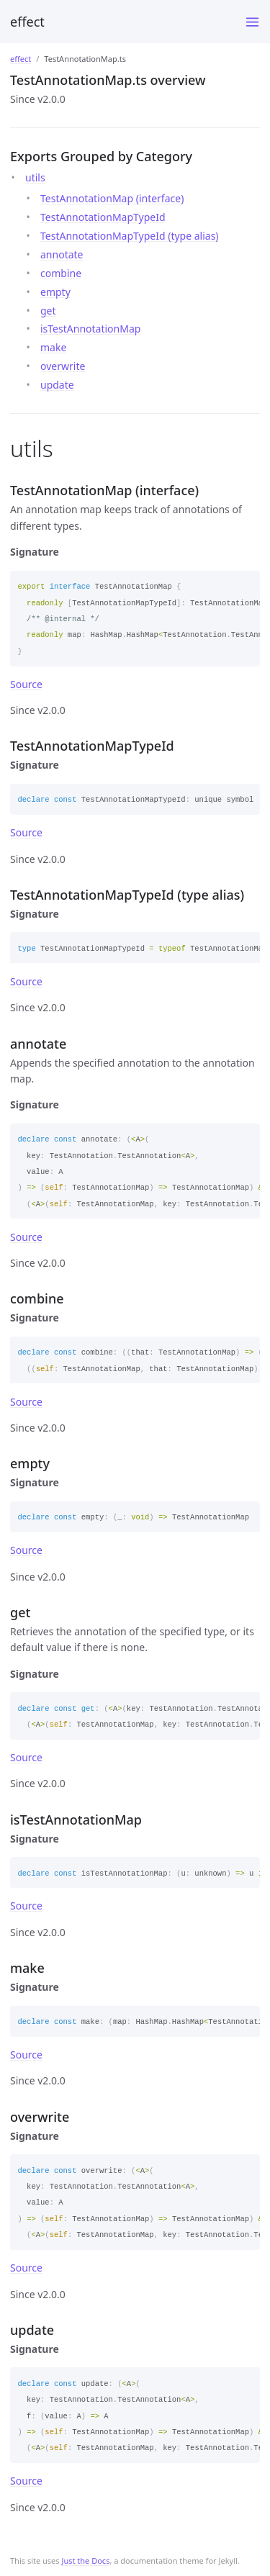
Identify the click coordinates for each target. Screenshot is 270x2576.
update (57, 385)
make (53, 347)
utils (35, 177)
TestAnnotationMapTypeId (103, 217)
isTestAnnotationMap (90, 328)
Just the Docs (85, 2560)
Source (26, 684)
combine (60, 273)
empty (55, 292)
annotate (62, 254)
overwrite (62, 366)
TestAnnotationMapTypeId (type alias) (129, 236)
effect (27, 21)
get (48, 310)
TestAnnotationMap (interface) (112, 198)
